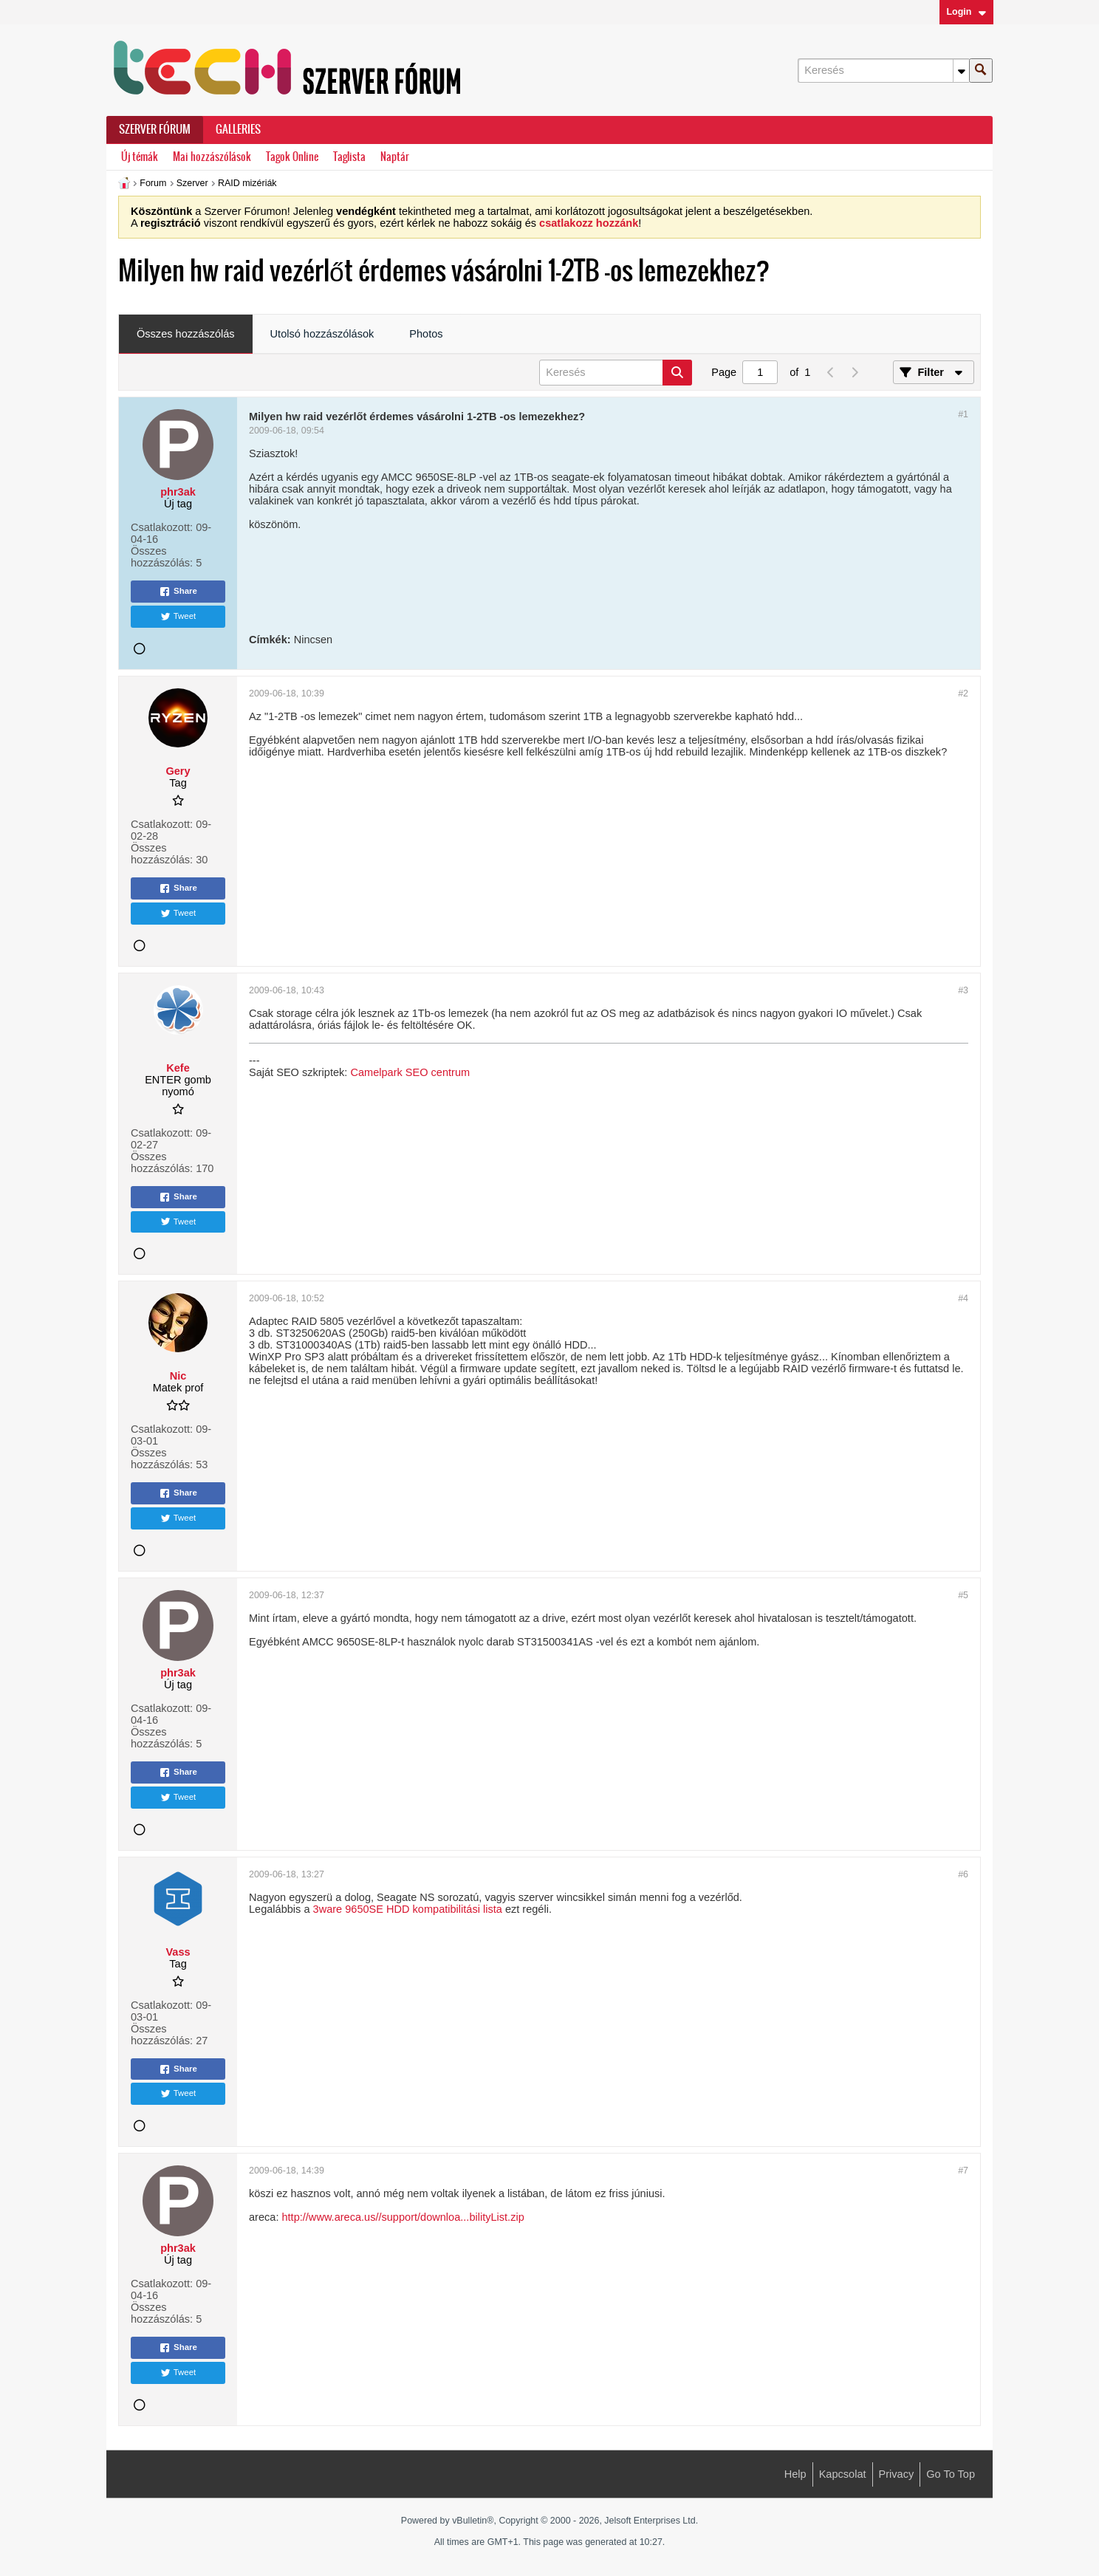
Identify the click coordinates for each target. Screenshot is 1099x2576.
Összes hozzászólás (186, 334)
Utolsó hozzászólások (322, 334)
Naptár (394, 157)
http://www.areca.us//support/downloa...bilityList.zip (402, 2217)
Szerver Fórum (155, 129)
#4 (963, 1298)
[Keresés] (883, 70)
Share (178, 591)
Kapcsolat (842, 2474)
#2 (963, 693)
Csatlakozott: (162, 527)
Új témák (139, 157)
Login (966, 12)
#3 (963, 990)
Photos (425, 334)
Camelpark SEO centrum (410, 1072)
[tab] (186, 334)
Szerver (192, 183)
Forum (153, 183)
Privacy (896, 2474)
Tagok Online (292, 157)
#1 (963, 414)
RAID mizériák (247, 183)
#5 (963, 1595)
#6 (963, 1874)
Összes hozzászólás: (162, 557)
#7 (963, 2170)
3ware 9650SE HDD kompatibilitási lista (407, 1909)
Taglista (349, 157)
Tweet (178, 617)
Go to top (950, 2474)
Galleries (238, 129)
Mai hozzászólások (212, 157)
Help (795, 2474)
